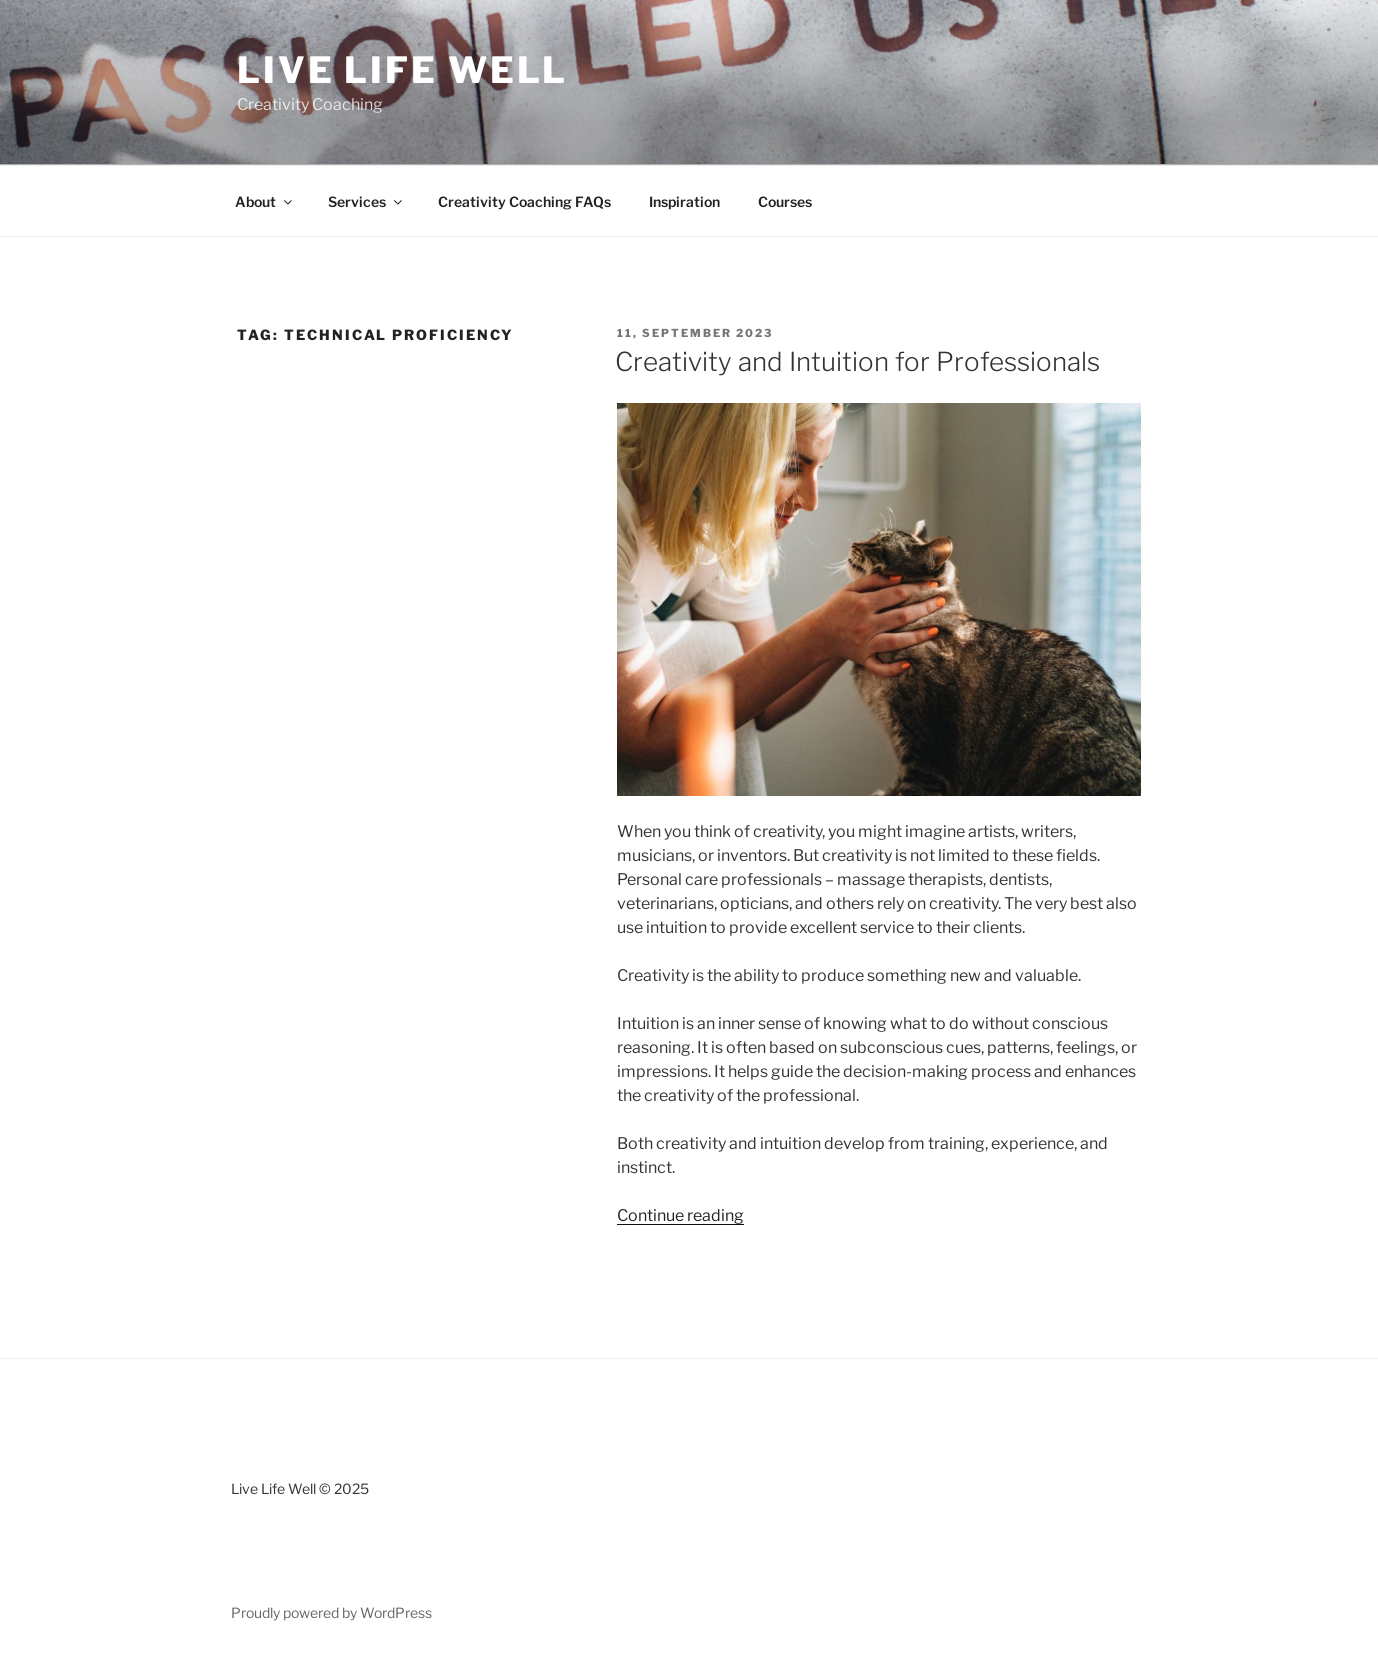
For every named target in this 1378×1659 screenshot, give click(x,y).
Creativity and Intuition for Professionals (857, 361)
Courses (785, 201)
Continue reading (680, 1215)
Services (366, 201)
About (265, 201)
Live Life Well (402, 70)
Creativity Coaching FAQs (524, 201)
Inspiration (684, 201)
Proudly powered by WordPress (331, 1612)
